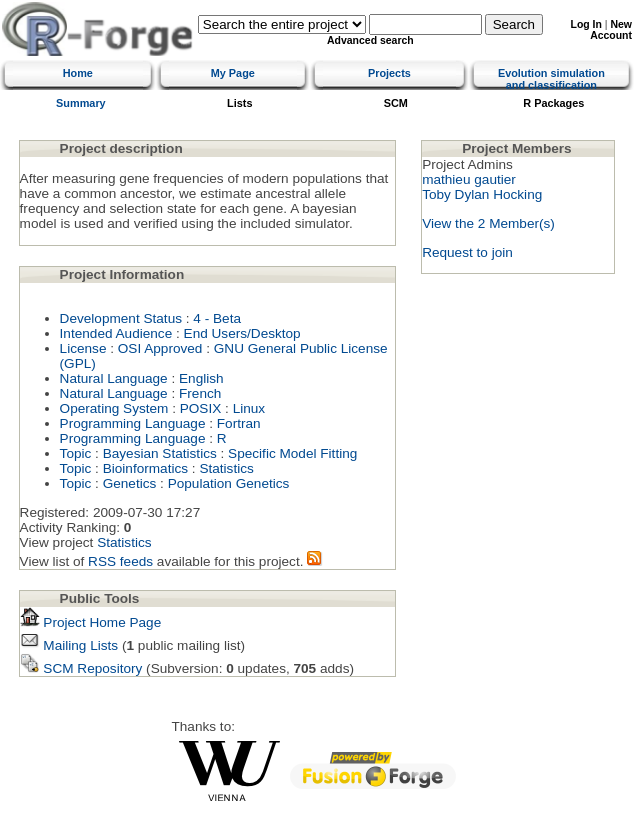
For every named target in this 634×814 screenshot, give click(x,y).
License (83, 348)
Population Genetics (229, 483)
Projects (389, 73)
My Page (233, 73)
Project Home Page (91, 622)
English (201, 378)
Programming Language (133, 423)
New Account (611, 30)
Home (78, 73)
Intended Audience (116, 333)
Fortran (239, 423)
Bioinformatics (145, 468)
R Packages (553, 103)
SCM (396, 103)
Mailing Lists (69, 645)
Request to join (467, 252)
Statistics (226, 468)
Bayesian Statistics (160, 453)
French (200, 393)
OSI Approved (160, 348)
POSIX (201, 408)
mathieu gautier (469, 179)
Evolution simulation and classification (551, 79)
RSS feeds (120, 561)
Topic (76, 453)
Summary (81, 103)
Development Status (121, 318)
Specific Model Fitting (292, 453)
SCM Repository (81, 668)
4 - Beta (217, 318)
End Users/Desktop (242, 333)
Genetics (130, 483)
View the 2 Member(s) (488, 223)
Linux (249, 408)
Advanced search (370, 40)
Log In (586, 24)
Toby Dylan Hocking (482, 194)
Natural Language (114, 378)
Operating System (114, 408)
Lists (239, 103)
